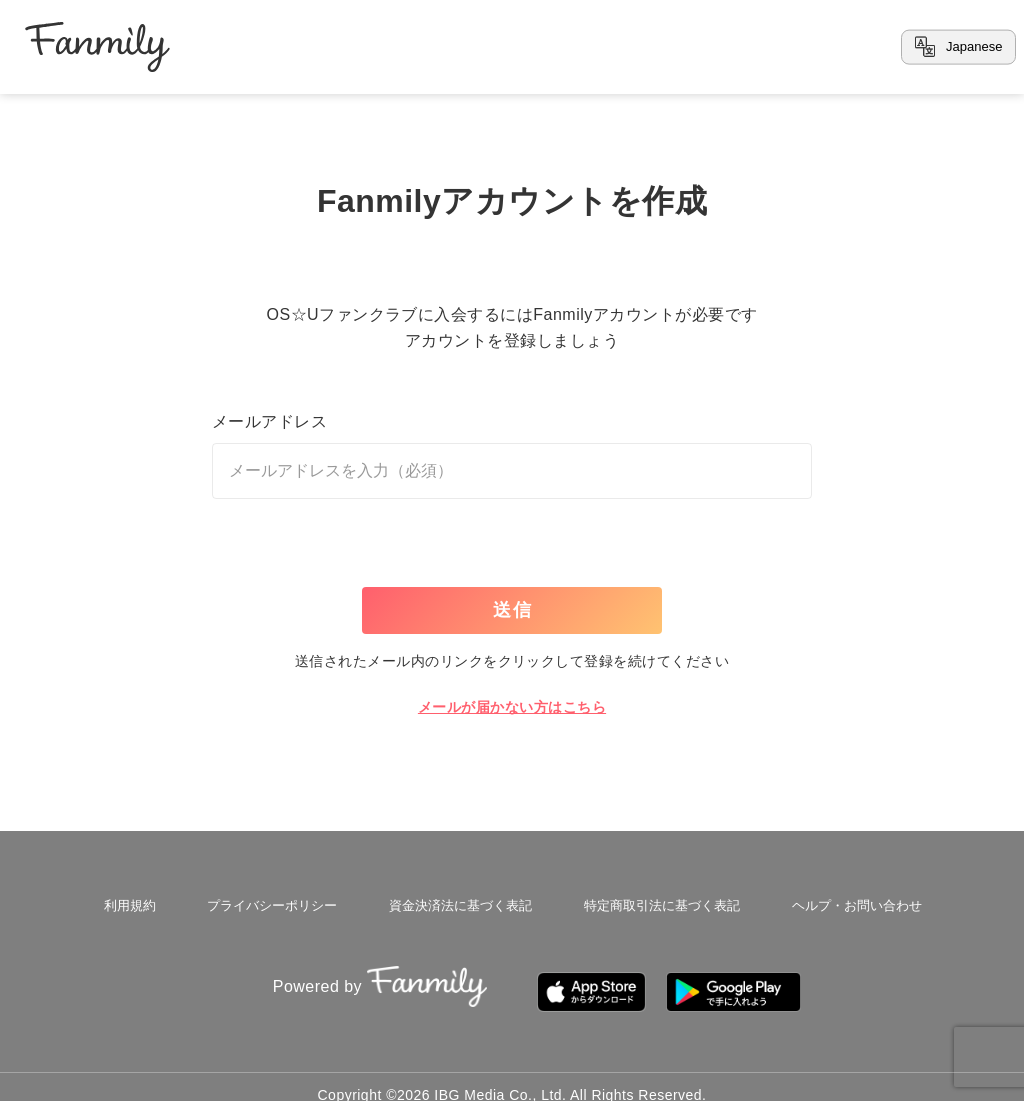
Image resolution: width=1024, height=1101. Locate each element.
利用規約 (131, 902)
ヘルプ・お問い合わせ (851, 902)
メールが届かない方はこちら (512, 707)
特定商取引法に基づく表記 (657, 902)
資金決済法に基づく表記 (456, 902)
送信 (513, 610)
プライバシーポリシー (269, 902)
